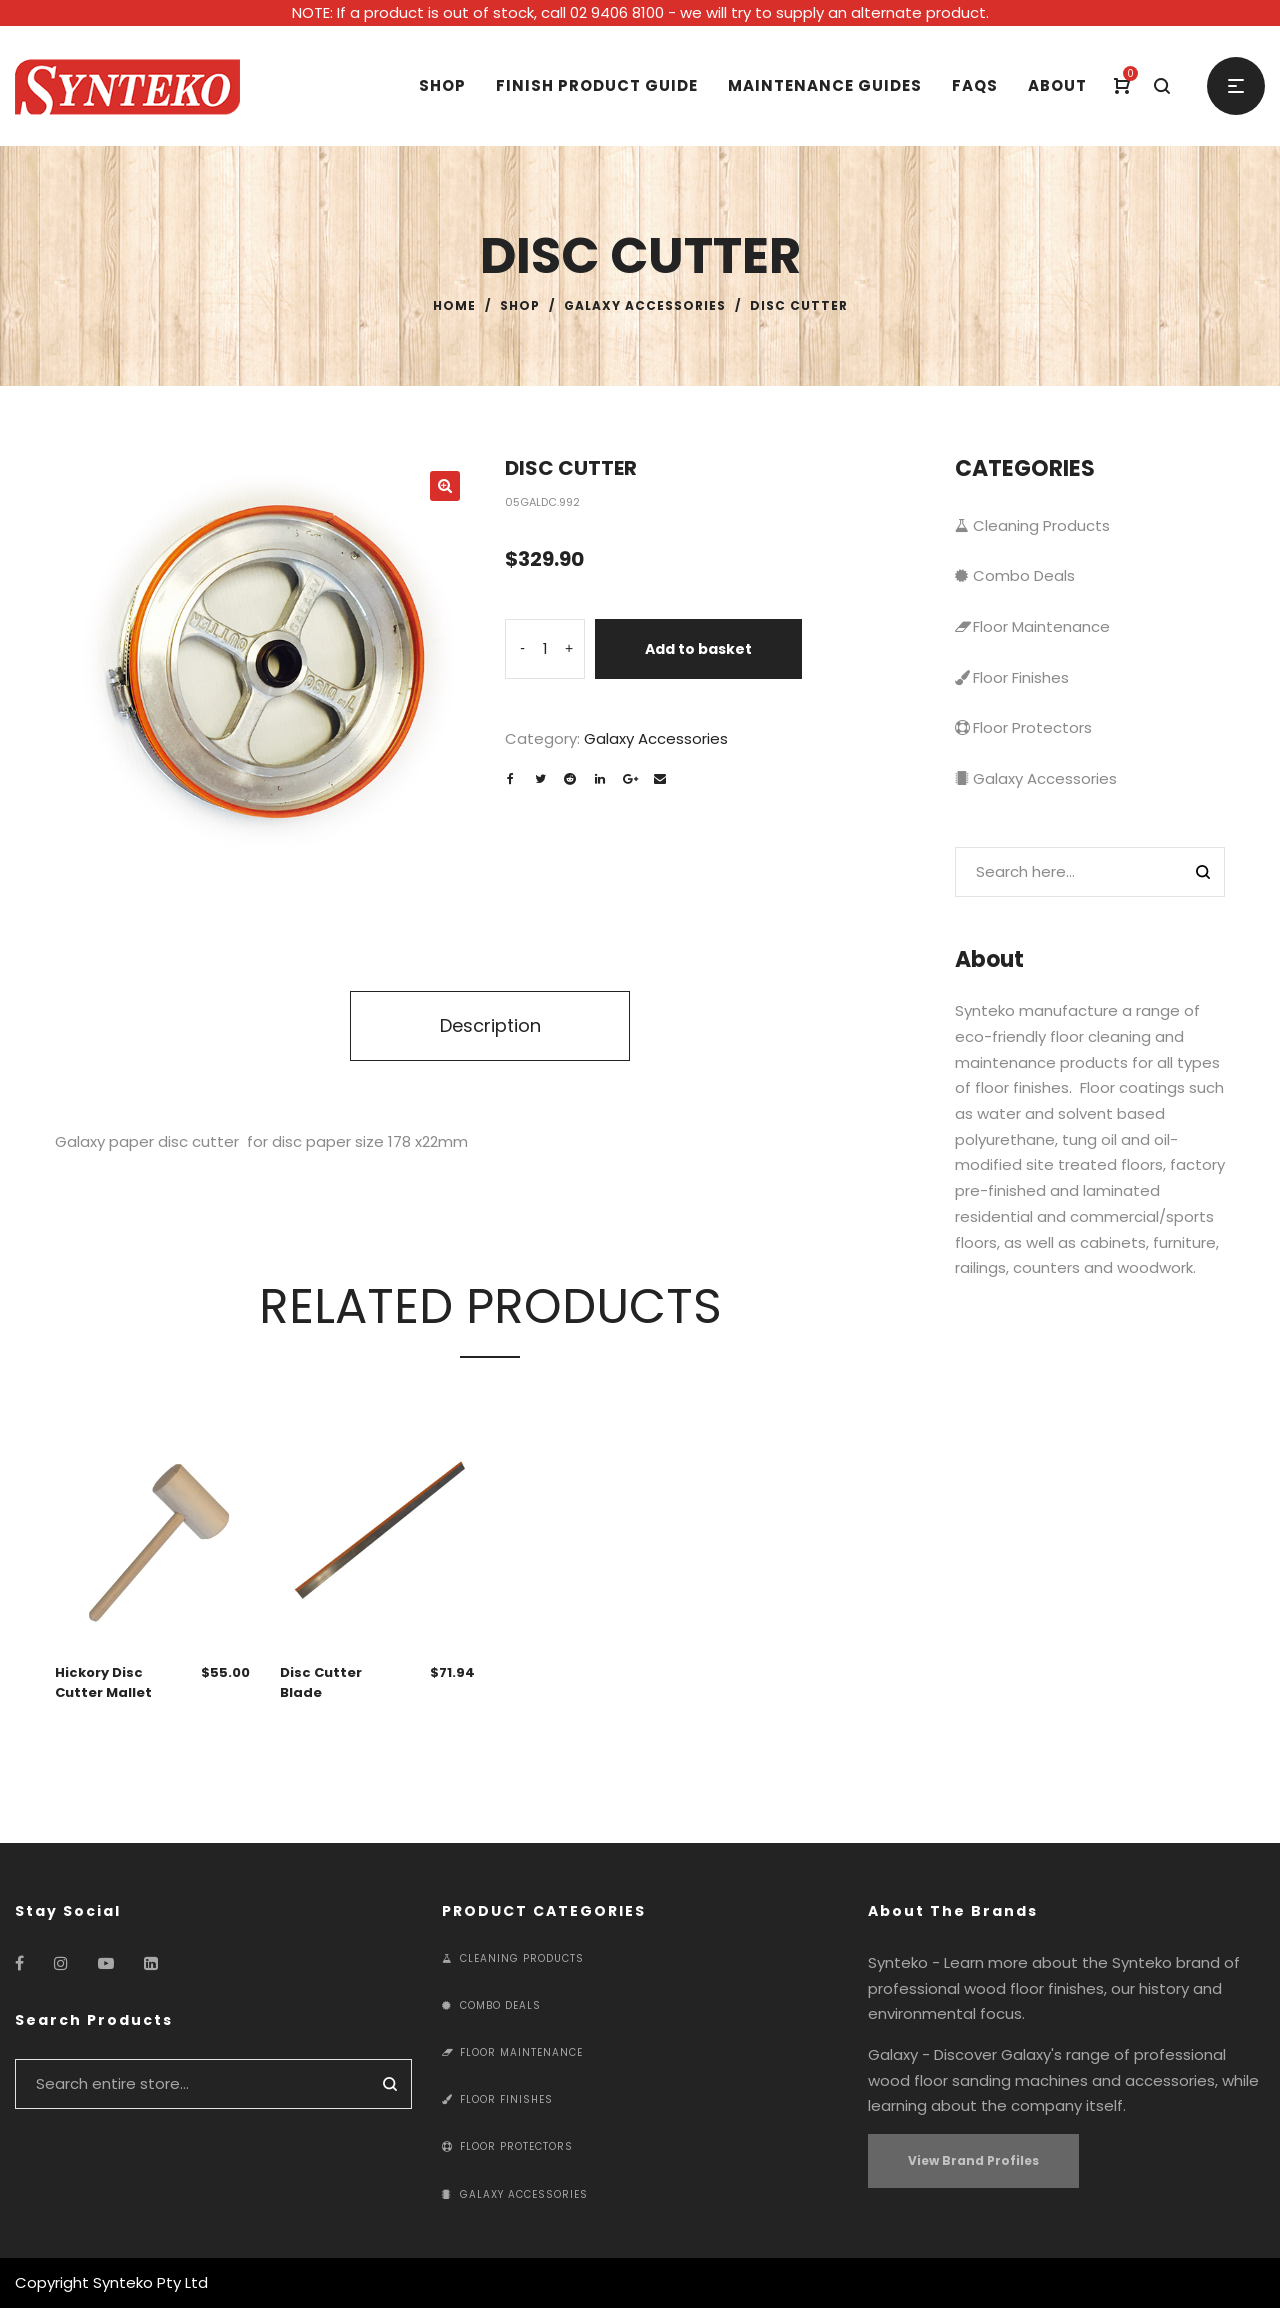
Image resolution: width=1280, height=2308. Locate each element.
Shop (520, 305)
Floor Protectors (1023, 727)
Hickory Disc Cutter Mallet (103, 1682)
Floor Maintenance (1032, 626)
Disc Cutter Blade (321, 1682)
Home (454, 305)
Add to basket (698, 649)
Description (490, 1025)
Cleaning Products (1032, 525)
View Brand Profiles (973, 2160)
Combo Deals (1015, 575)
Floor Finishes (1012, 677)
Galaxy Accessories (645, 305)
